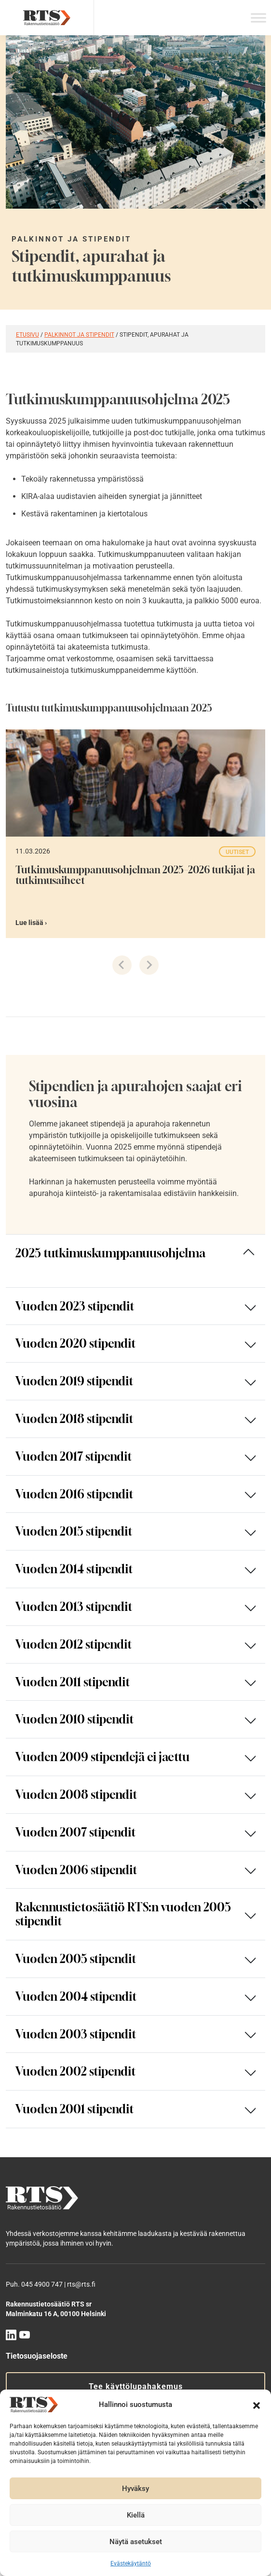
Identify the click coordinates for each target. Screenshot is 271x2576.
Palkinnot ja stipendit (79, 334)
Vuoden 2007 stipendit (75, 1832)
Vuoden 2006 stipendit (76, 1870)
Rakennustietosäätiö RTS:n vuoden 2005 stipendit (123, 1914)
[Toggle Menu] (258, 17)
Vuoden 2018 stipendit (74, 1418)
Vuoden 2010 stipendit (74, 1719)
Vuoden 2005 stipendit (75, 1958)
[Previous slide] (122, 965)
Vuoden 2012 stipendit (73, 1644)
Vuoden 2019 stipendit (74, 1381)
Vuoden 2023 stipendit (75, 1306)
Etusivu (27, 334)
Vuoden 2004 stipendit (76, 1996)
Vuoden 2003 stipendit (75, 2034)
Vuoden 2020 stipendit (75, 1343)
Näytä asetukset (135, 2541)
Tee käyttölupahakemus (136, 2386)
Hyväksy (135, 2488)
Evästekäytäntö (130, 2563)
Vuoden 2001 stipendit (74, 2109)
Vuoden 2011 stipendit (72, 1682)
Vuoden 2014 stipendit (74, 1569)
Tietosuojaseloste (37, 2356)
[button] (256, 2404)
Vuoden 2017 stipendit (73, 1456)
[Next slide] (149, 965)
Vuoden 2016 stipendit (74, 1494)
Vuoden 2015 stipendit (74, 1531)
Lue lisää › (31, 922)
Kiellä (136, 2515)
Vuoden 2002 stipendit (75, 2071)
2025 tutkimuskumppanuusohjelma (110, 1253)
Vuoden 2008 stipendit (76, 1794)
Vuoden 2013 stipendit (74, 1606)
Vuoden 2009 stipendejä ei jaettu (102, 1757)
